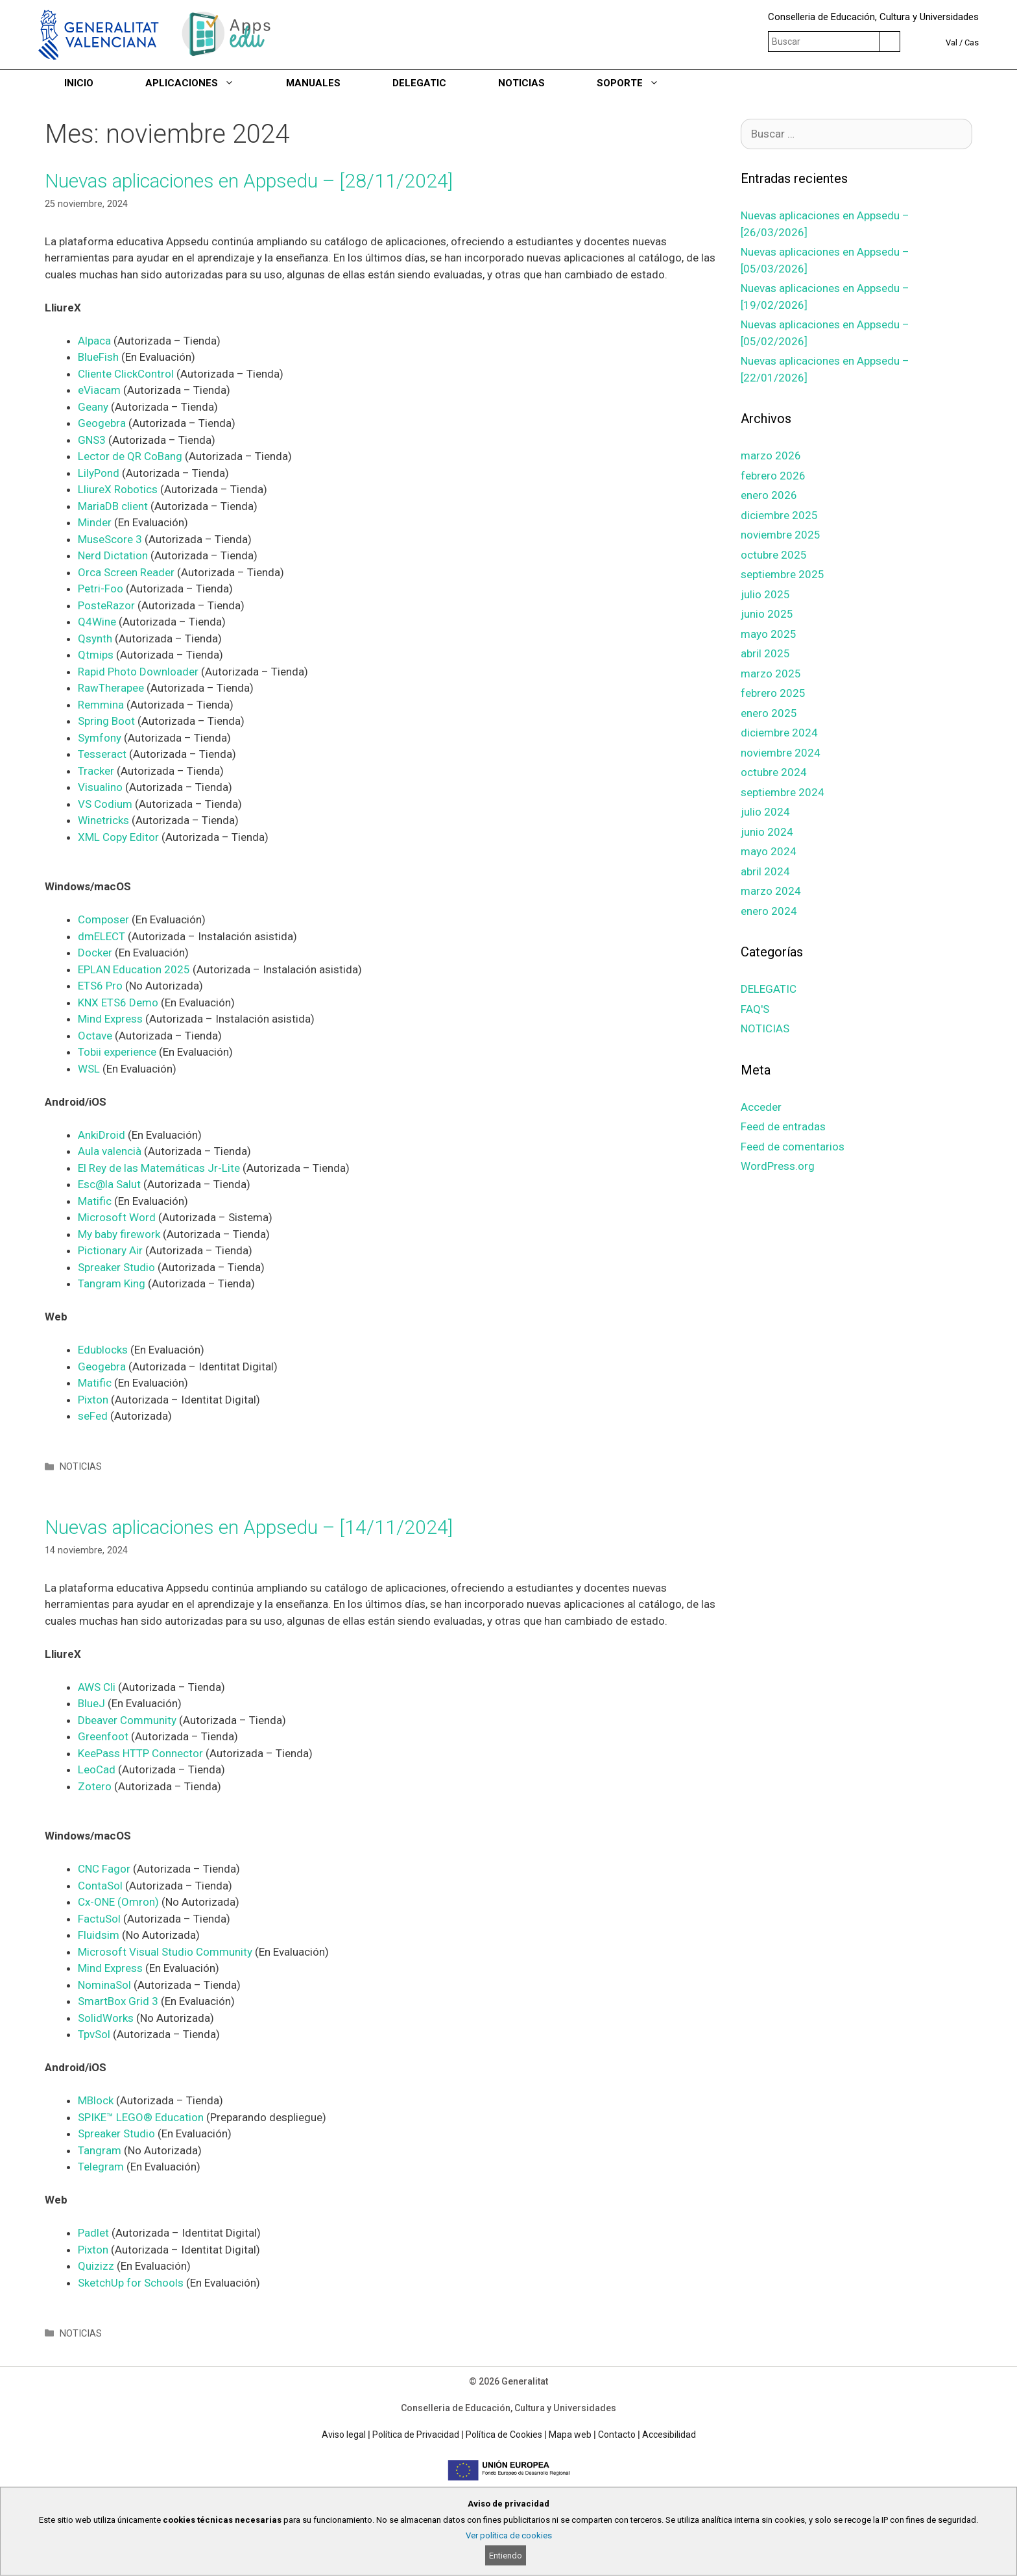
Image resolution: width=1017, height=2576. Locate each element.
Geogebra (103, 423)
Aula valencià (109, 1151)
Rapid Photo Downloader (139, 671)
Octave (96, 1035)
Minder (96, 522)
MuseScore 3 (110, 539)
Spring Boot (106, 720)
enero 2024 (769, 911)
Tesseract (103, 753)
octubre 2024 (774, 772)
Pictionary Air (110, 1250)
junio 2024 (767, 831)
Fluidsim (100, 1934)
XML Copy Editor (118, 837)
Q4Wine (98, 621)
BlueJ (93, 1703)
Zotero (96, 1786)
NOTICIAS (521, 83)
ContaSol (101, 1885)
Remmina (102, 704)
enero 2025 (769, 713)
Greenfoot (104, 1736)
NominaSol (106, 1984)
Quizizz (97, 2265)
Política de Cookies (504, 2434)
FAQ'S (755, 1008)
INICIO (78, 83)
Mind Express (110, 1018)
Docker (95, 952)
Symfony (101, 737)
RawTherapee (112, 687)
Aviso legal (344, 2434)
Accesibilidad (669, 2434)
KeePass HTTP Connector (140, 1753)
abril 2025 (765, 653)
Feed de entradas (783, 1126)
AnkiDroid (103, 1134)
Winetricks (103, 820)
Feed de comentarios (792, 1146)
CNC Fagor (104, 1868)
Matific (96, 1201)
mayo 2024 (768, 851)
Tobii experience (117, 1051)
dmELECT (103, 936)
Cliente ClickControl (126, 373)
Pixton (94, 1399)
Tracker (97, 770)
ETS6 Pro (100, 985)
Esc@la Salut (109, 1184)
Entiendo (505, 2555)
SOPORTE (641, 83)
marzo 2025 (771, 673)
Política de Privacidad (415, 2434)
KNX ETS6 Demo (118, 1002)
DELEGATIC (419, 83)
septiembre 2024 (782, 792)
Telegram (102, 2166)
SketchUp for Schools (132, 2282)
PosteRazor (108, 605)
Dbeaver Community (128, 1720)
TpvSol (95, 2034)
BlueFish (98, 356)
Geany (94, 406)
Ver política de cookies (509, 2535)
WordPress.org (778, 1166)
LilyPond (100, 473)
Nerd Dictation (113, 555)
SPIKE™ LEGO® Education (141, 2117)
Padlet (95, 2232)
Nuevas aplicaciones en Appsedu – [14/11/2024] (249, 1527)
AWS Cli (96, 1687)
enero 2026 (769, 495)
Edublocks (104, 1349)
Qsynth (96, 638)
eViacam (99, 389)
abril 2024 (765, 871)
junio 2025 (767, 613)
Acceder (761, 1106)
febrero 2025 (773, 693)
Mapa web (570, 2434)
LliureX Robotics (119, 489)
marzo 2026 (771, 455)
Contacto (617, 2434)
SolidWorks (107, 2017)
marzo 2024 (771, 890)
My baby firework (120, 1234)
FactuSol (100, 1918)
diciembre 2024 (779, 732)
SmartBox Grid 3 (118, 2001)
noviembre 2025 (780, 534)
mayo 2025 (768, 633)
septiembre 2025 (782, 574)
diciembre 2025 (779, 515)
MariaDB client (113, 506)
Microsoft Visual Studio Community (166, 1951)
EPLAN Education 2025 (134, 969)
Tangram (101, 2150)
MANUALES (313, 83)
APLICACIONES (202, 83)
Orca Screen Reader (127, 572)
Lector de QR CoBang (130, 456)
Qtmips (97, 654)
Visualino (101, 787)
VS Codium (105, 803)
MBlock (97, 2100)
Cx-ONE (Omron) (118, 1901)
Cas (971, 42)
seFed (94, 1415)
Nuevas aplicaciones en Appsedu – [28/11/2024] (249, 180)
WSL (90, 1068)
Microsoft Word (117, 1217)
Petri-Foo (102, 588)
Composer (105, 919)
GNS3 (93, 439)
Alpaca (96, 340)
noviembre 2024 (780, 752)
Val (951, 42)
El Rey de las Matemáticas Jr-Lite (160, 1167)
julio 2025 (765, 594)
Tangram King (113, 1283)
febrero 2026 (773, 475)
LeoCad (98, 1769)
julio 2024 (765, 811)
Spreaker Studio (116, 1267)
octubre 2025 (774, 554)
